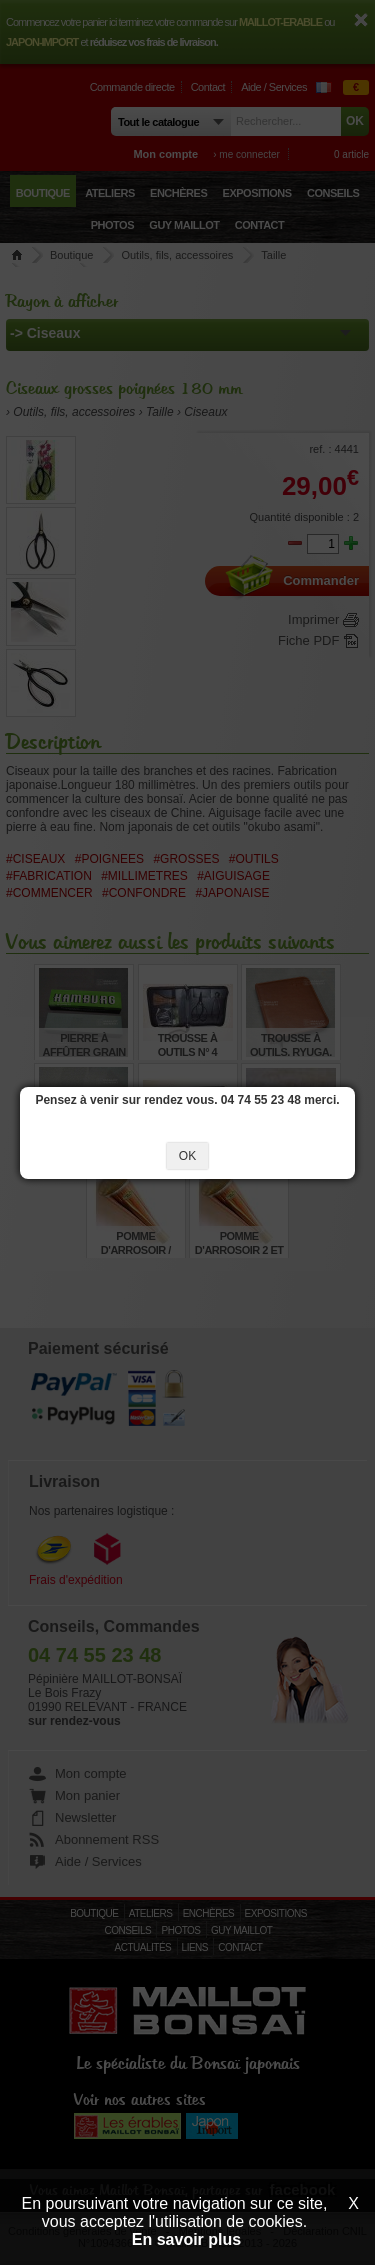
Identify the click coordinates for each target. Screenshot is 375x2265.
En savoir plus (186, 2239)
